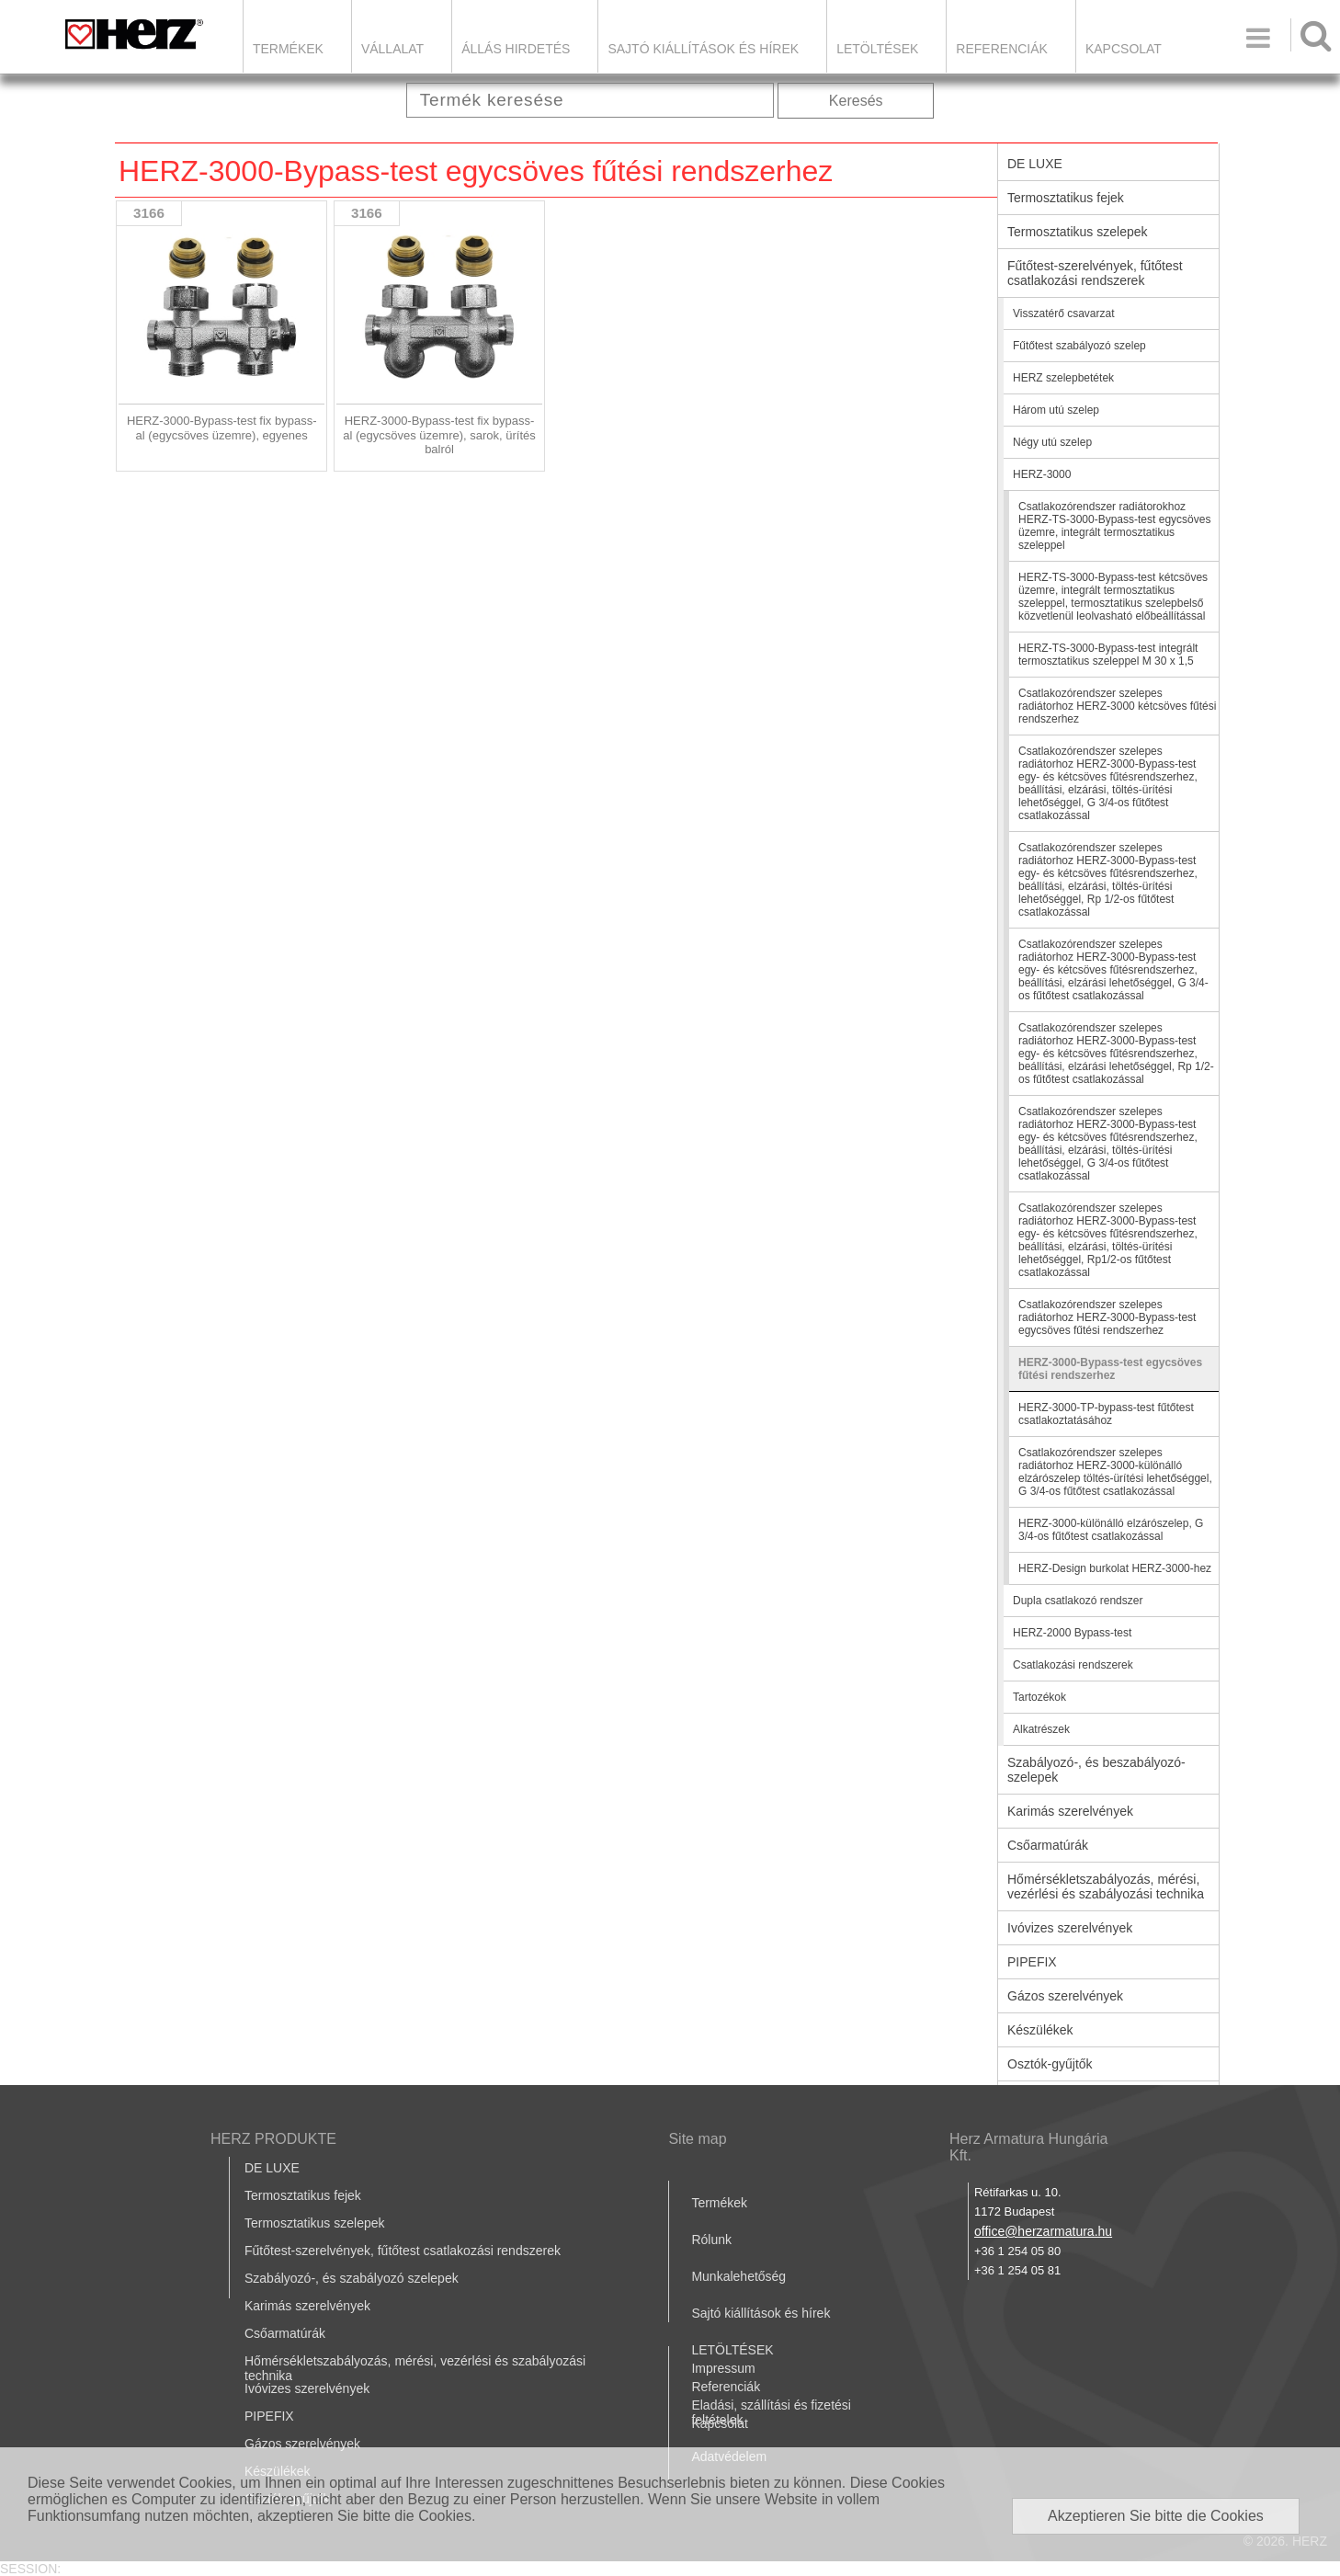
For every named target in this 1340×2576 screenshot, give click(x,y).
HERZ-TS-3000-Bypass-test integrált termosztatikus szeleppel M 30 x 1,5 (1108, 654)
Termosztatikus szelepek (1077, 231)
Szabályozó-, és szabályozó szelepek (351, 2278)
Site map (697, 2139)
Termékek (288, 48)
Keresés (856, 100)
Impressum (723, 2368)
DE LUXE (1034, 163)
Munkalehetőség (738, 2276)
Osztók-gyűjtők (1050, 2064)
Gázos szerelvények (1065, 1996)
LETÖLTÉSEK (877, 48)
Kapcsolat (1123, 48)
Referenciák (1002, 48)
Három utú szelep (1056, 410)
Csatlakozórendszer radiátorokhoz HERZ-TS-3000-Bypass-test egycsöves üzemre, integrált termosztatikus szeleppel (1114, 526)
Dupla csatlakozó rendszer (1077, 1600)
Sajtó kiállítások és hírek (703, 48)
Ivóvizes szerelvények (1069, 1928)
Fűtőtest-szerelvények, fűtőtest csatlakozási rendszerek (1095, 273)
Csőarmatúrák (1047, 1845)
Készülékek (1040, 2030)
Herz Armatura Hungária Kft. (1028, 2147)
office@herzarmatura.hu (1043, 2231)
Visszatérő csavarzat (1064, 313)
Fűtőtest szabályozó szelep (1079, 345)
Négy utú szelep (1052, 442)
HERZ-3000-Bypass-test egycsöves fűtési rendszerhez (1110, 1369)
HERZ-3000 (1042, 474)
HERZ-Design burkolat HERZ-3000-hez (1114, 1568)
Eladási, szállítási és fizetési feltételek (771, 2412)
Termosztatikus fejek (1065, 197)
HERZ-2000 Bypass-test (1072, 1632)
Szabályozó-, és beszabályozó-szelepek (1096, 1769)
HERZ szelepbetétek (1063, 377)
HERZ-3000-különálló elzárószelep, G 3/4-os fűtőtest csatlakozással (1110, 1530)
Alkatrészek (1041, 1729)
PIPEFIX (1032, 1962)
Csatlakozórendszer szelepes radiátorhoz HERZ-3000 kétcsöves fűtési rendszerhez (1117, 706)
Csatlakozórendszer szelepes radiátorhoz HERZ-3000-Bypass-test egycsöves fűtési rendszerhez (1107, 1317)
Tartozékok (1039, 1697)
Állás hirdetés (515, 48)
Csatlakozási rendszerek (1073, 1664)
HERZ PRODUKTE (273, 2139)
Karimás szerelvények (1070, 1811)
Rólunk (711, 2239)
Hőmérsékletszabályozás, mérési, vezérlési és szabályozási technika (1105, 1886)
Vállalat (392, 48)
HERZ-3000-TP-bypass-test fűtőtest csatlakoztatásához (1106, 1414)
